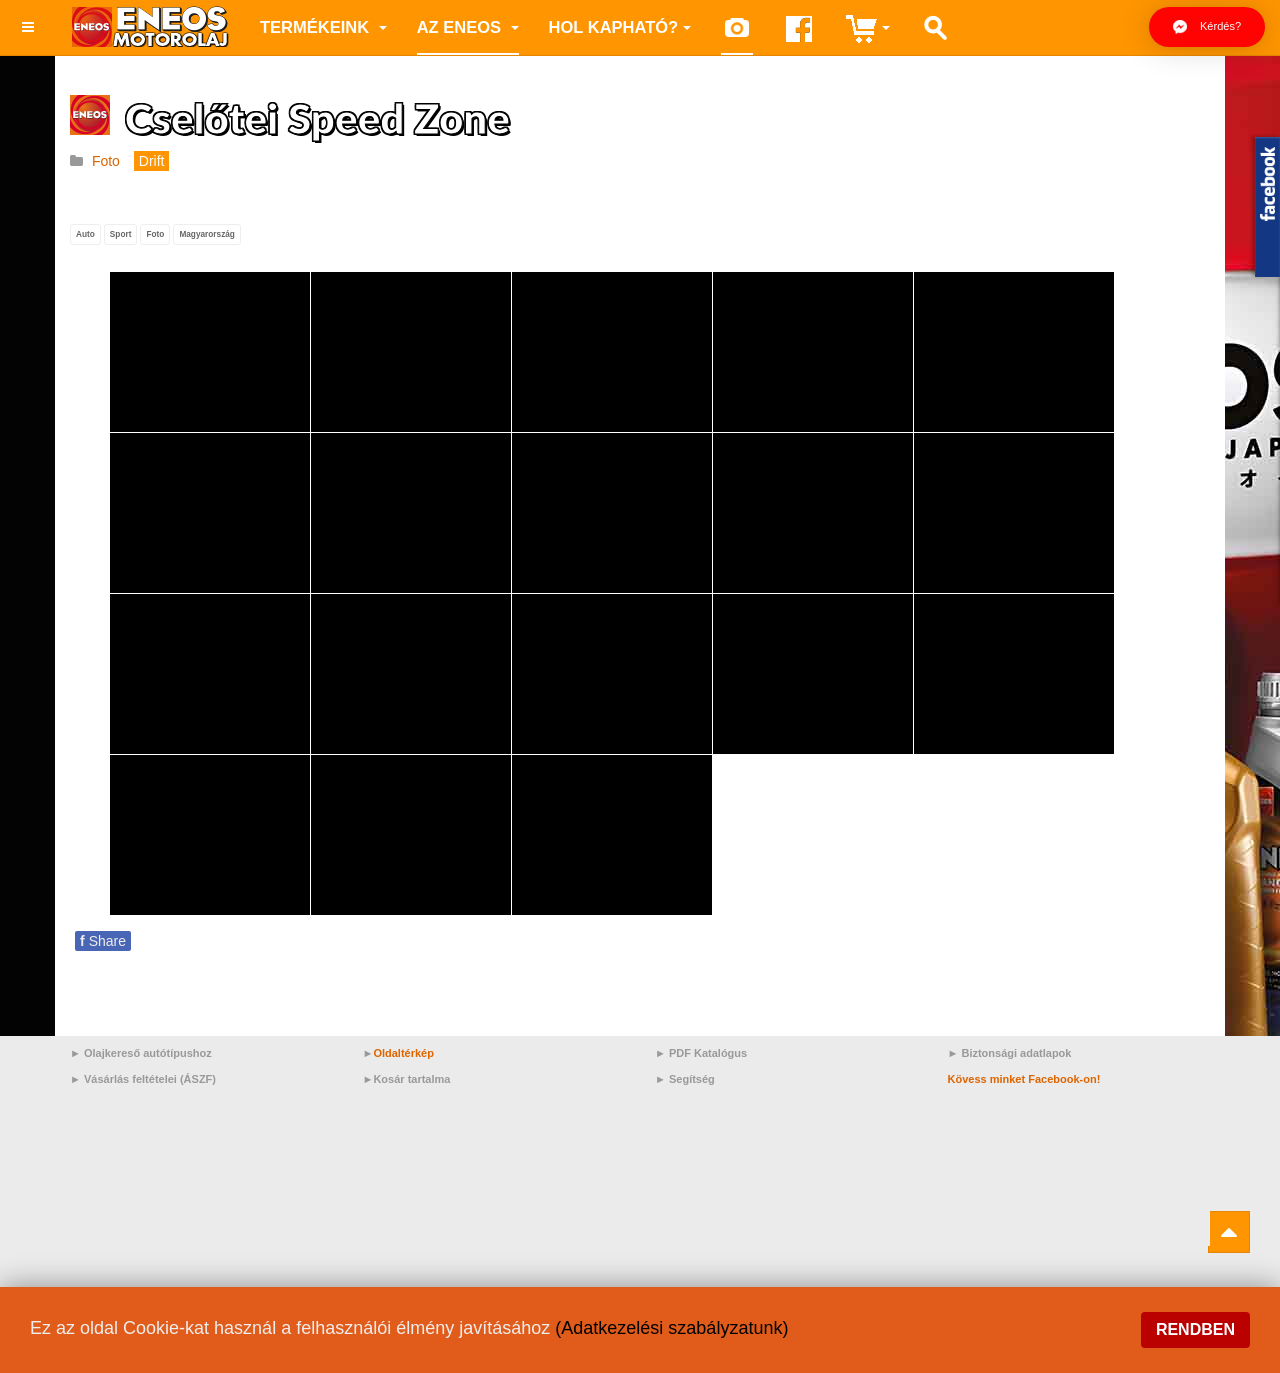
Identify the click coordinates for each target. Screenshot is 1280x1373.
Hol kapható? (620, 27)
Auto (85, 234)
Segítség (692, 1079)
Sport (121, 234)
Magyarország (206, 234)
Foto (155, 234)
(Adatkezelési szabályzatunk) (671, 1328)
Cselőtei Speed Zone (317, 118)
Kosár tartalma (411, 1079)
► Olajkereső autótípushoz (141, 1053)
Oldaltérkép (403, 1053)
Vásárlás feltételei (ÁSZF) (150, 1079)
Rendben (1195, 1329)
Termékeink (323, 27)
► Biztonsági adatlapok (1010, 1053)
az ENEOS (468, 27)
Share (103, 941)
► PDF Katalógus (701, 1053)
